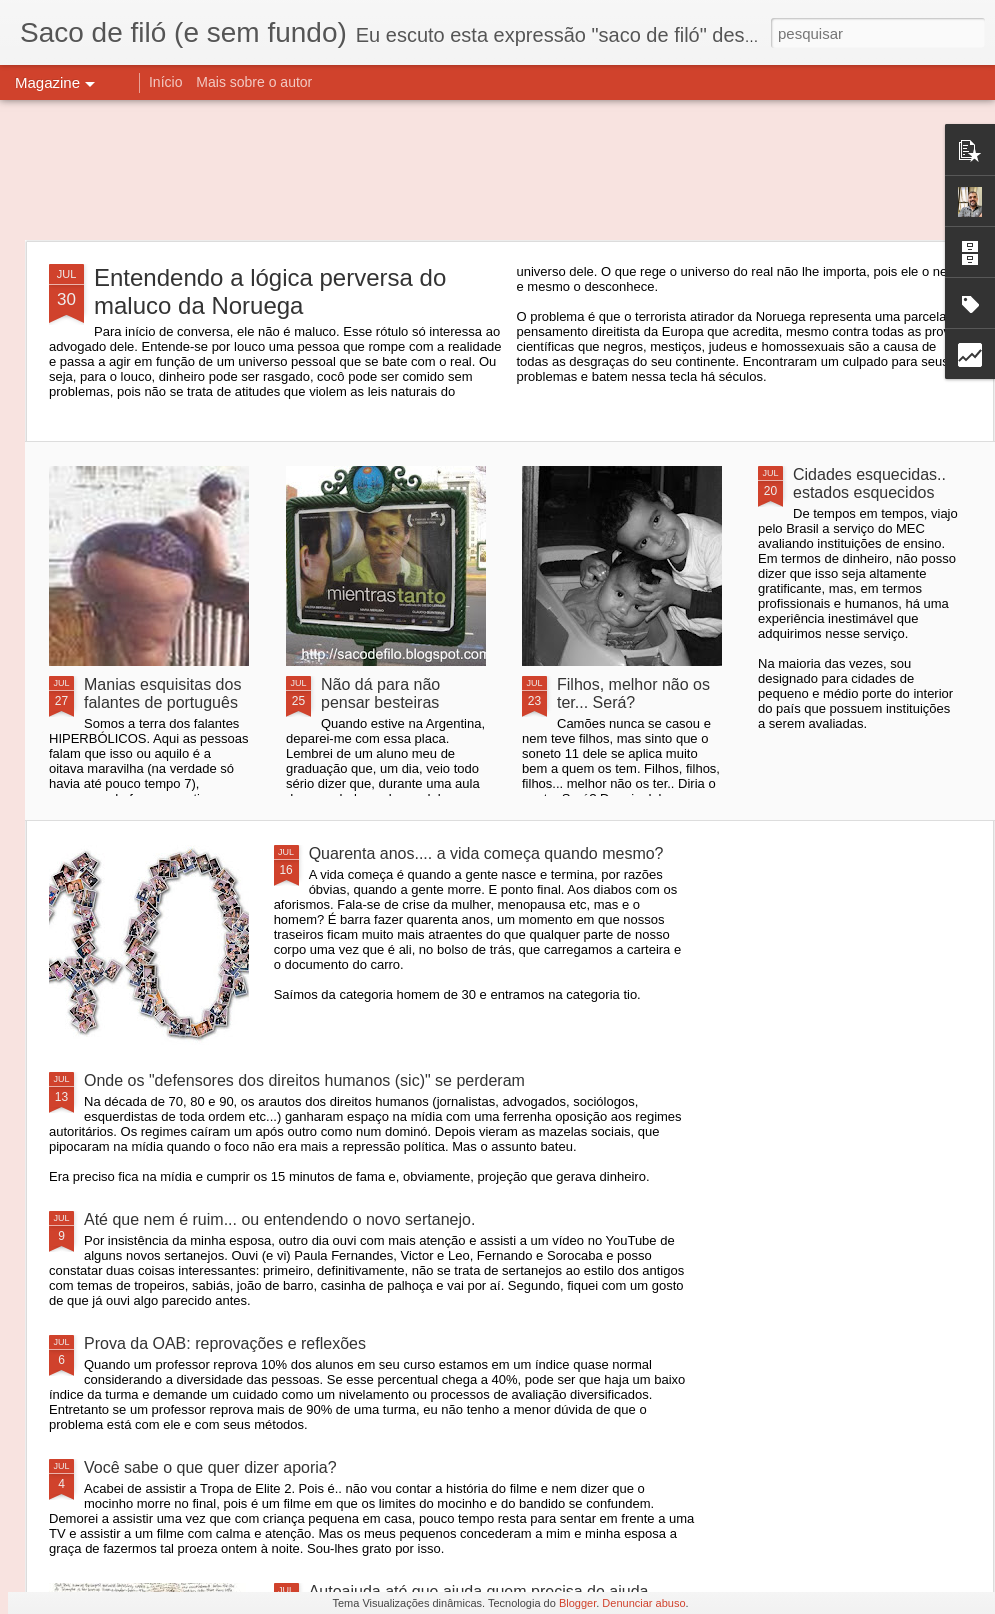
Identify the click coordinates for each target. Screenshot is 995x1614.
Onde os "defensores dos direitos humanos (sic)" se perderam (304, 1080)
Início (165, 82)
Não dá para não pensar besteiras (380, 693)
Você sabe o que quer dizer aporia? (210, 1467)
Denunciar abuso (643, 1603)
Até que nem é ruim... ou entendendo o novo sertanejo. (279, 1219)
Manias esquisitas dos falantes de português (162, 693)
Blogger (577, 1603)
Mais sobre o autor (254, 82)
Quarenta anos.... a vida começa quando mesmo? (486, 853)
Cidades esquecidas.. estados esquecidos (869, 483)
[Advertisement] (497, 170)
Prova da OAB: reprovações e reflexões (225, 1343)
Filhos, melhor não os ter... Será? (633, 693)
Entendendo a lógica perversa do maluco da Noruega (270, 291)
